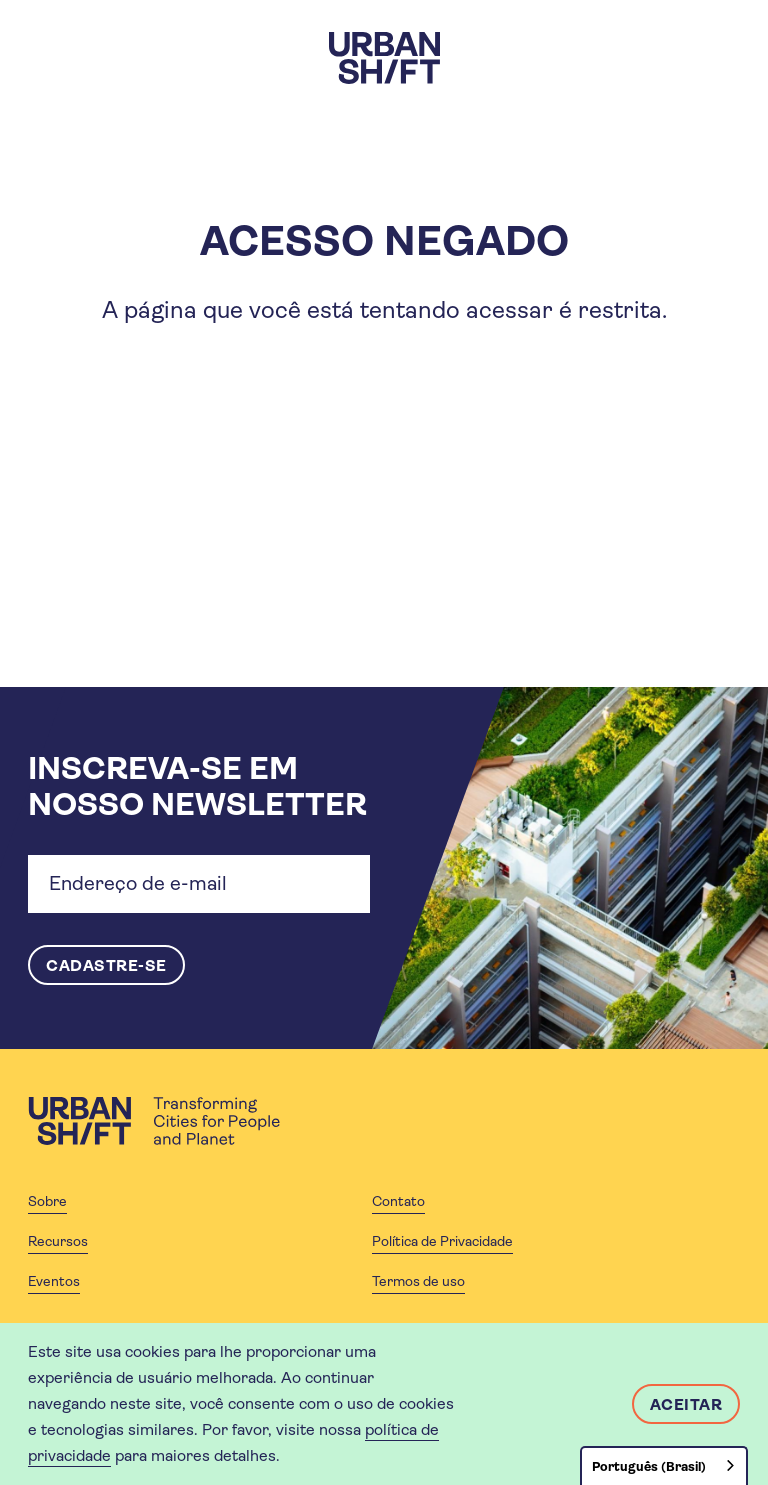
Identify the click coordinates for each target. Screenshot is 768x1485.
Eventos (54, 1281)
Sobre (47, 1201)
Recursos (58, 1241)
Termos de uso (418, 1281)
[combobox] (664, 1465)
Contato (398, 1201)
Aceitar (686, 1404)
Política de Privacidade (442, 1241)
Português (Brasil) (649, 1466)
